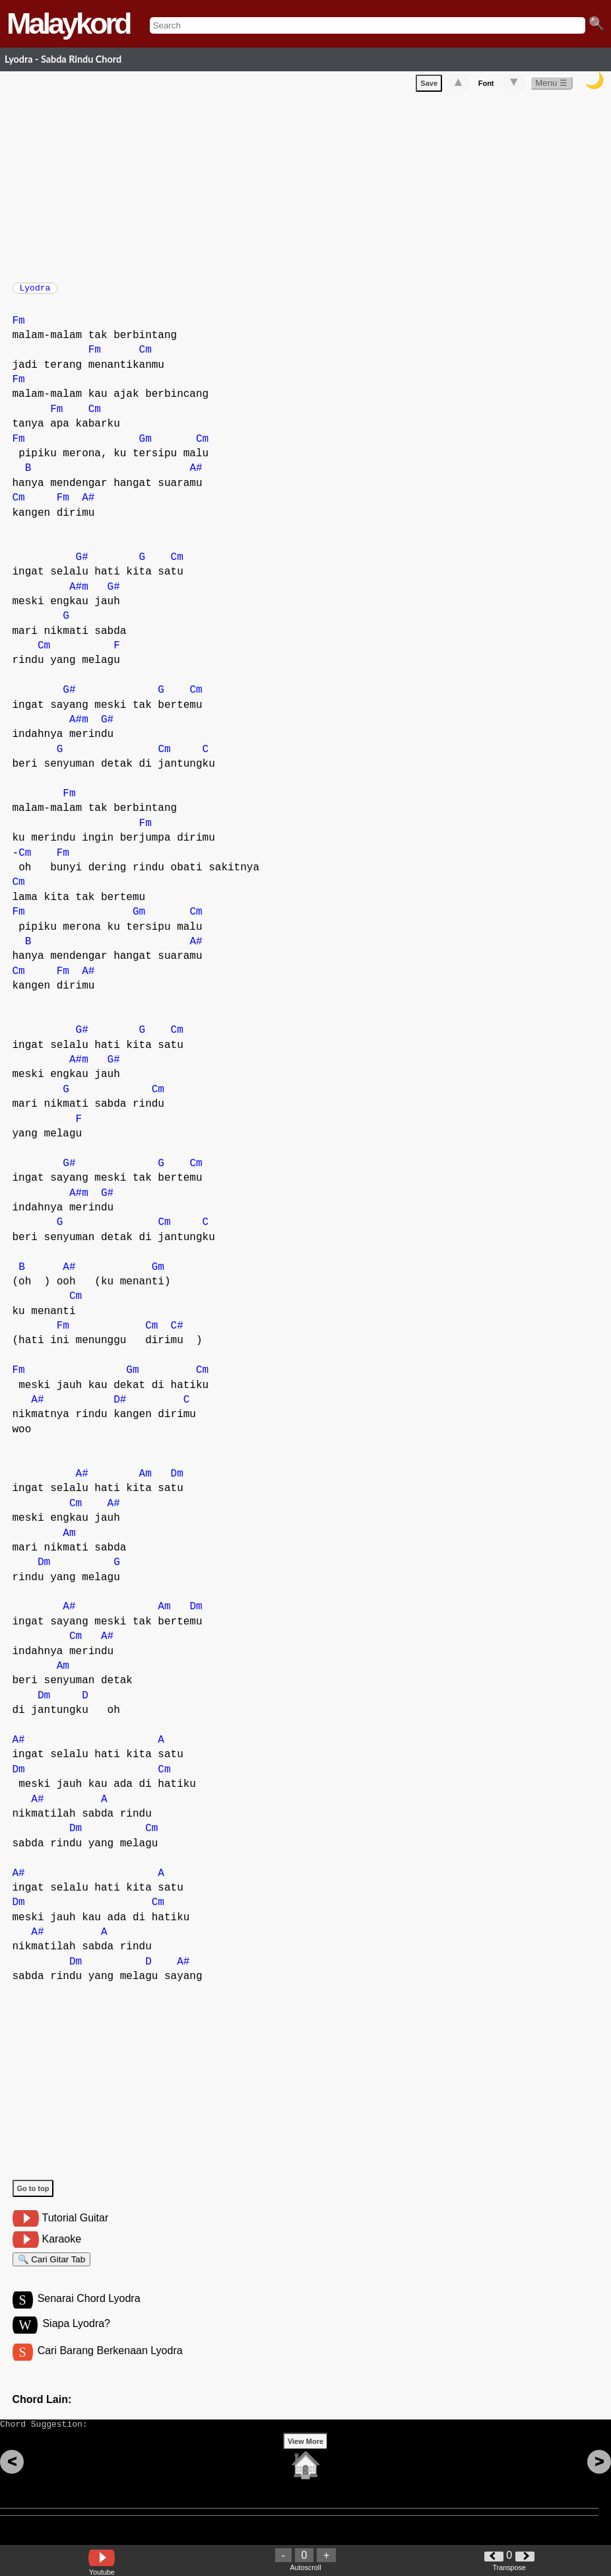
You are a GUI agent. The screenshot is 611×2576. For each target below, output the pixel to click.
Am (145, 1480)
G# (82, 564)
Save (428, 86)
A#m (78, 593)
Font (486, 86)
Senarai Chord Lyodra (89, 2310)
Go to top (33, 2195)
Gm (145, 445)
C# (177, 1332)
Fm (19, 327)
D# (119, 1406)
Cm (145, 356)
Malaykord (68, 23)
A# (195, 475)
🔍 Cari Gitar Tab (52, 2268)
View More (305, 2462)
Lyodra (35, 292)
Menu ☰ (551, 85)
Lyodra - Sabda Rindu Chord (63, 59)
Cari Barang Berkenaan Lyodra (110, 2365)
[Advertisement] (312, 186)
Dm (177, 1480)
